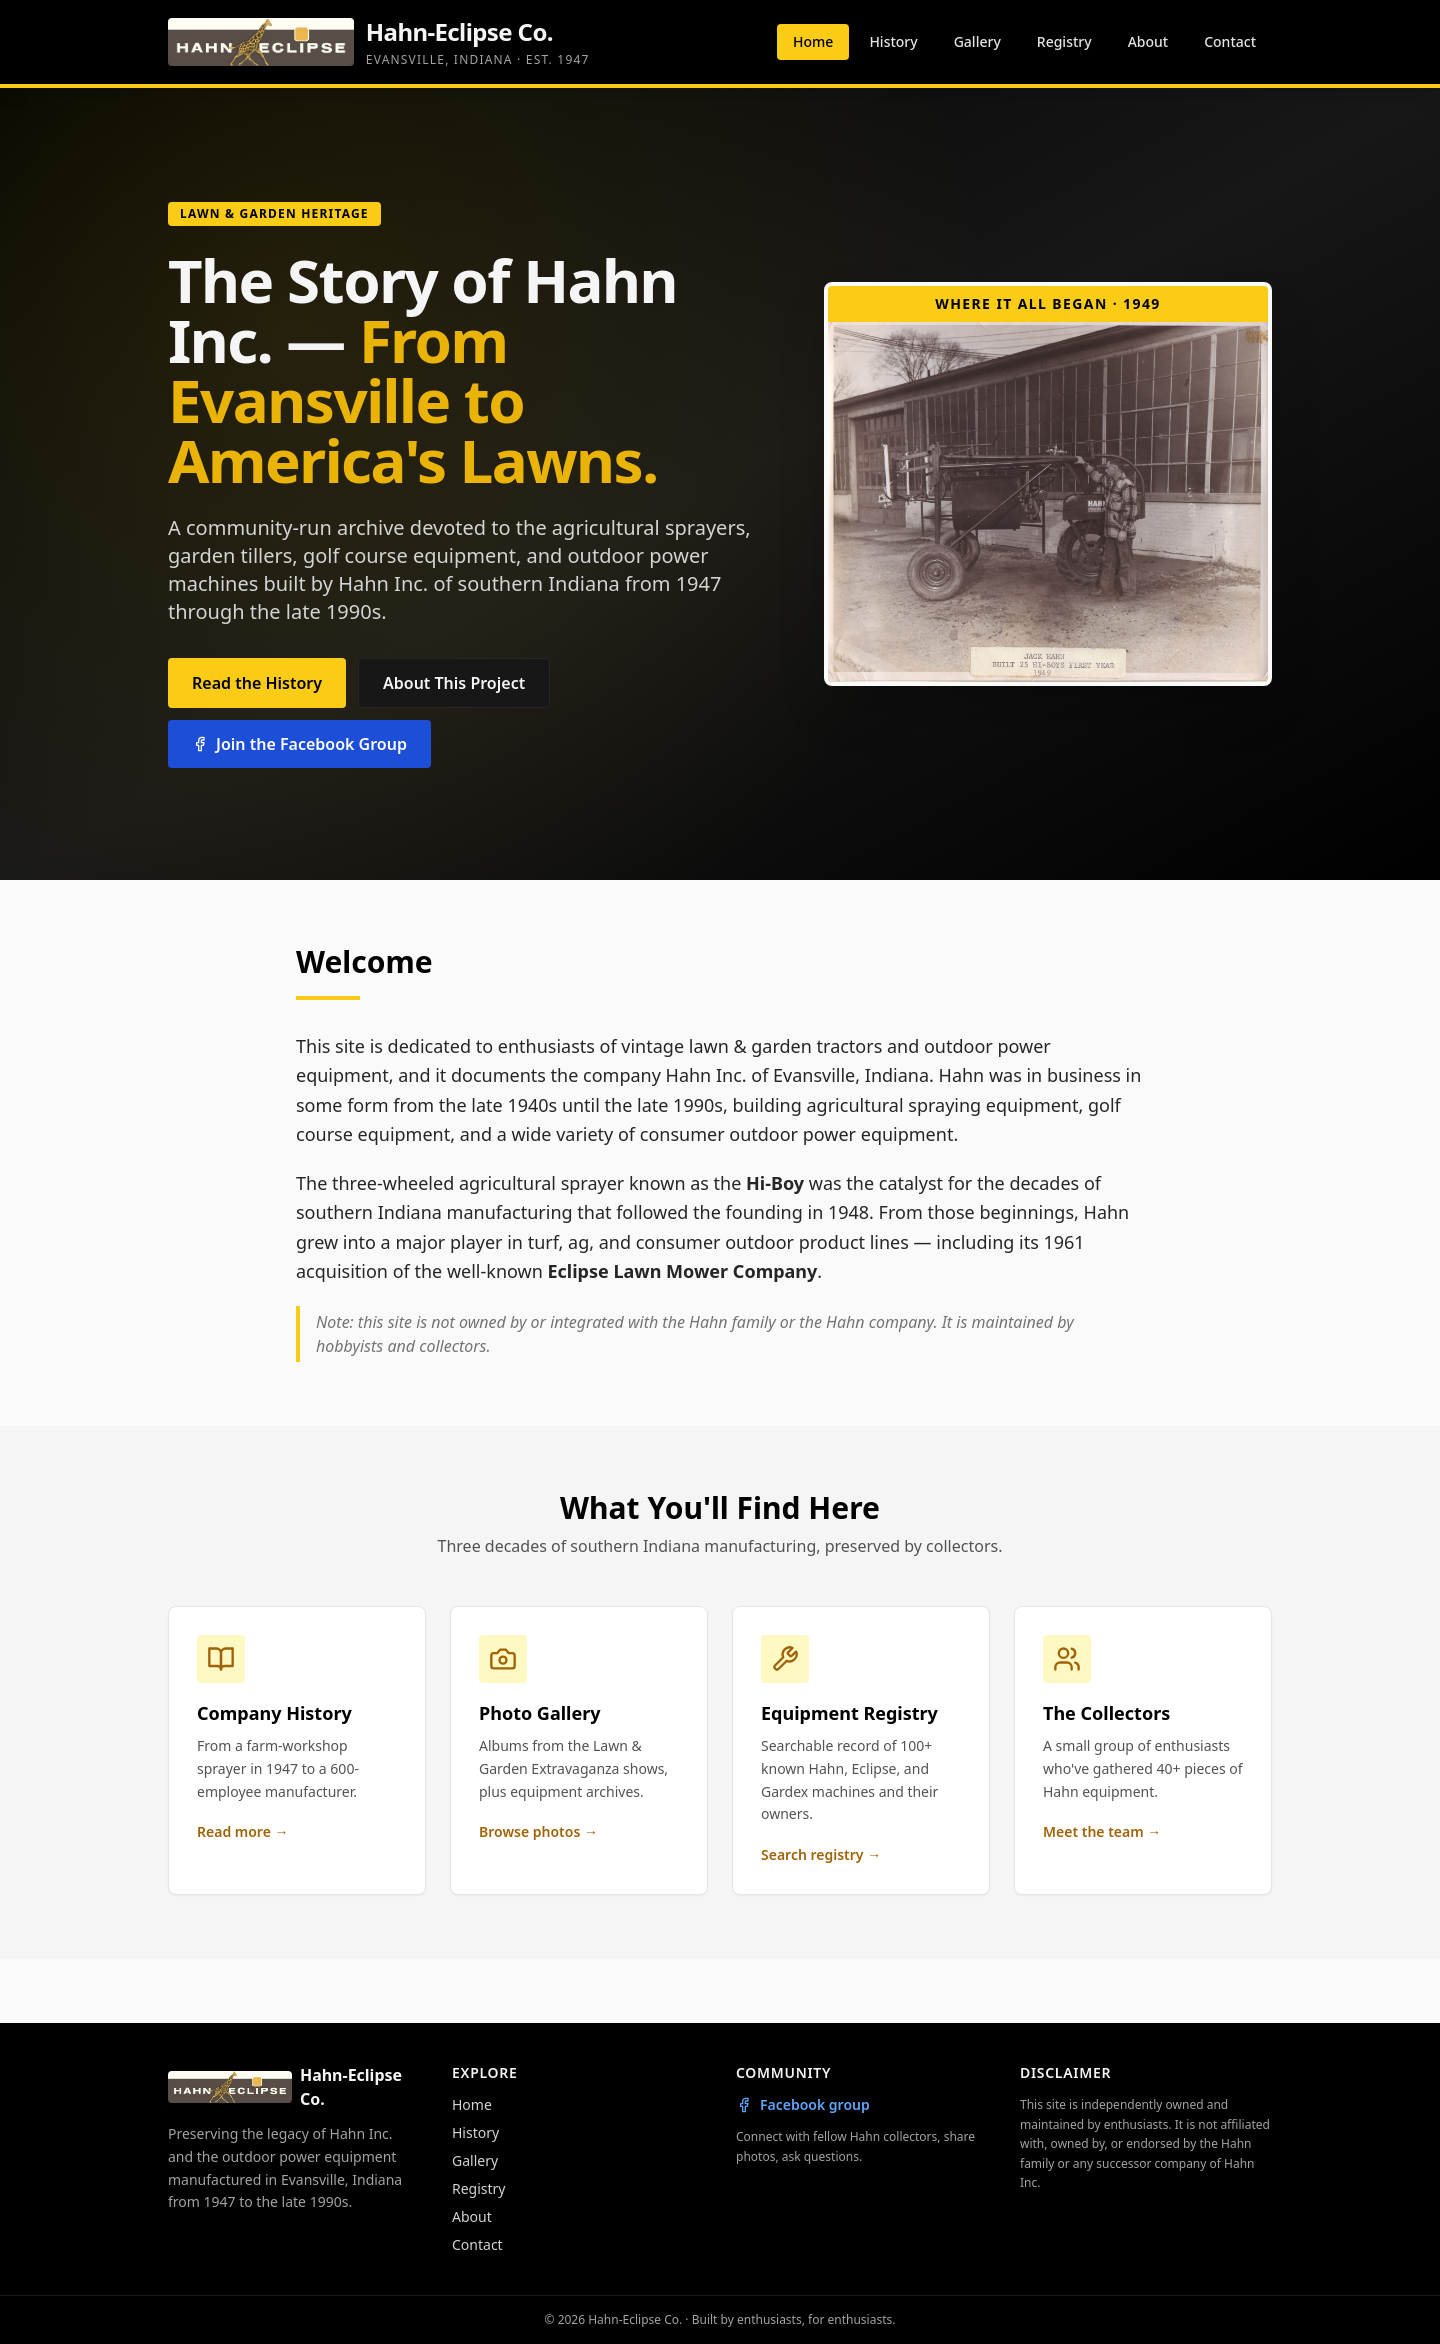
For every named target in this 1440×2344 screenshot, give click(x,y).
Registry (1064, 41)
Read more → (243, 1831)
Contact (1230, 41)
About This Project (454, 683)
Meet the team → (1102, 1831)
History (893, 41)
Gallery (977, 41)
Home (813, 41)
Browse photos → (538, 1831)
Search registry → (821, 1854)
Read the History (257, 683)
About (1148, 41)
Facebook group (803, 2104)
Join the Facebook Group (299, 744)
